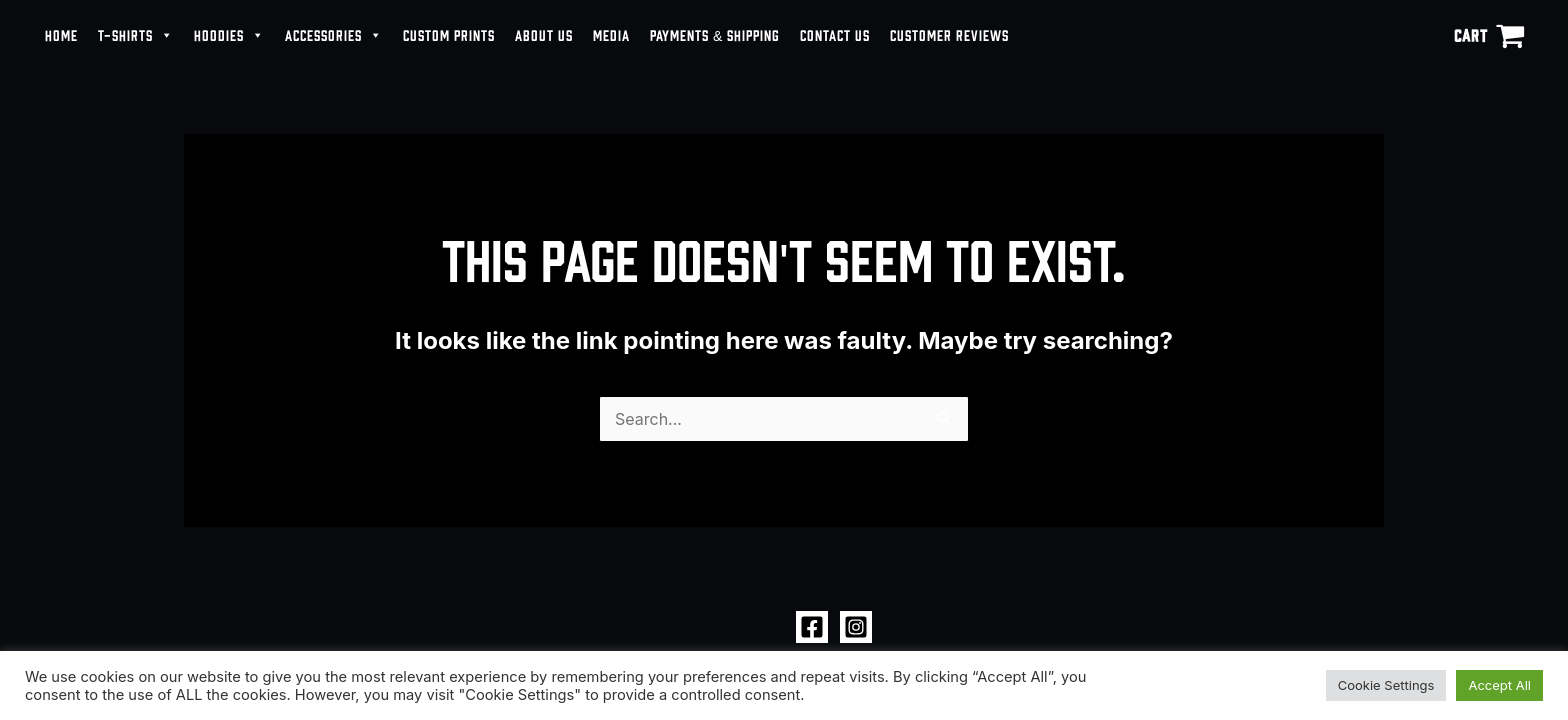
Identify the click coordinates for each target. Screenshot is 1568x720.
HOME (61, 34)
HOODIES (229, 35)
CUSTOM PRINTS (449, 34)
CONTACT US (835, 34)
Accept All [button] (1499, 685)
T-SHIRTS (136, 35)
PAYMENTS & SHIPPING (715, 34)
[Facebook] (812, 627)
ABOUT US (544, 34)
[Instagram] (856, 627)
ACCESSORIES (334, 35)
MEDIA (611, 34)
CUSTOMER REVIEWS (949, 34)
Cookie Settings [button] (1386, 685)
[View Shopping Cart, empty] (1489, 35)
